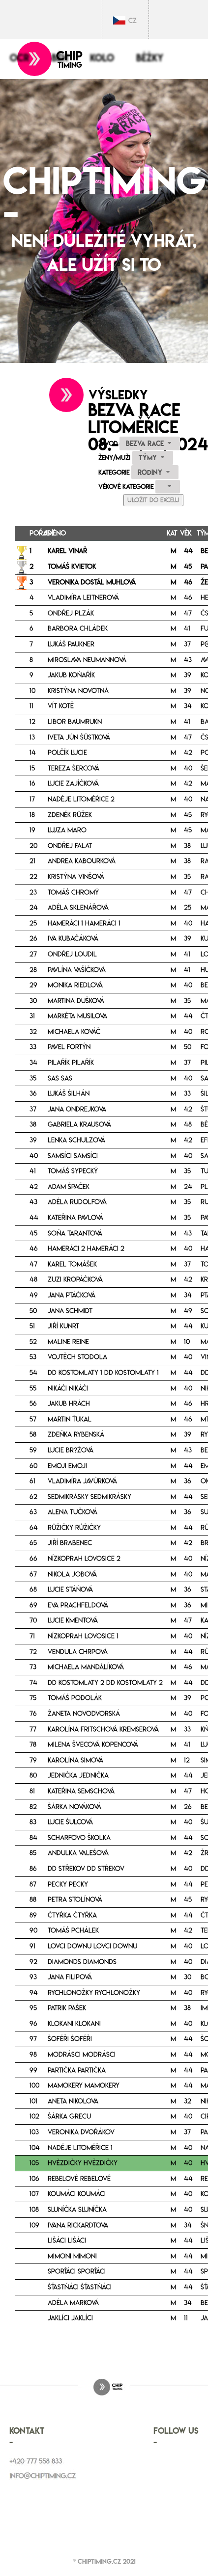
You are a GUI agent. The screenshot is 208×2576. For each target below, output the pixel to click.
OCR (20, 58)
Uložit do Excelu (153, 500)
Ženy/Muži (114, 458)
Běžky (149, 58)
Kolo (102, 58)
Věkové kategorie (125, 487)
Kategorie (113, 472)
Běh (60, 58)
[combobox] (149, 443)
